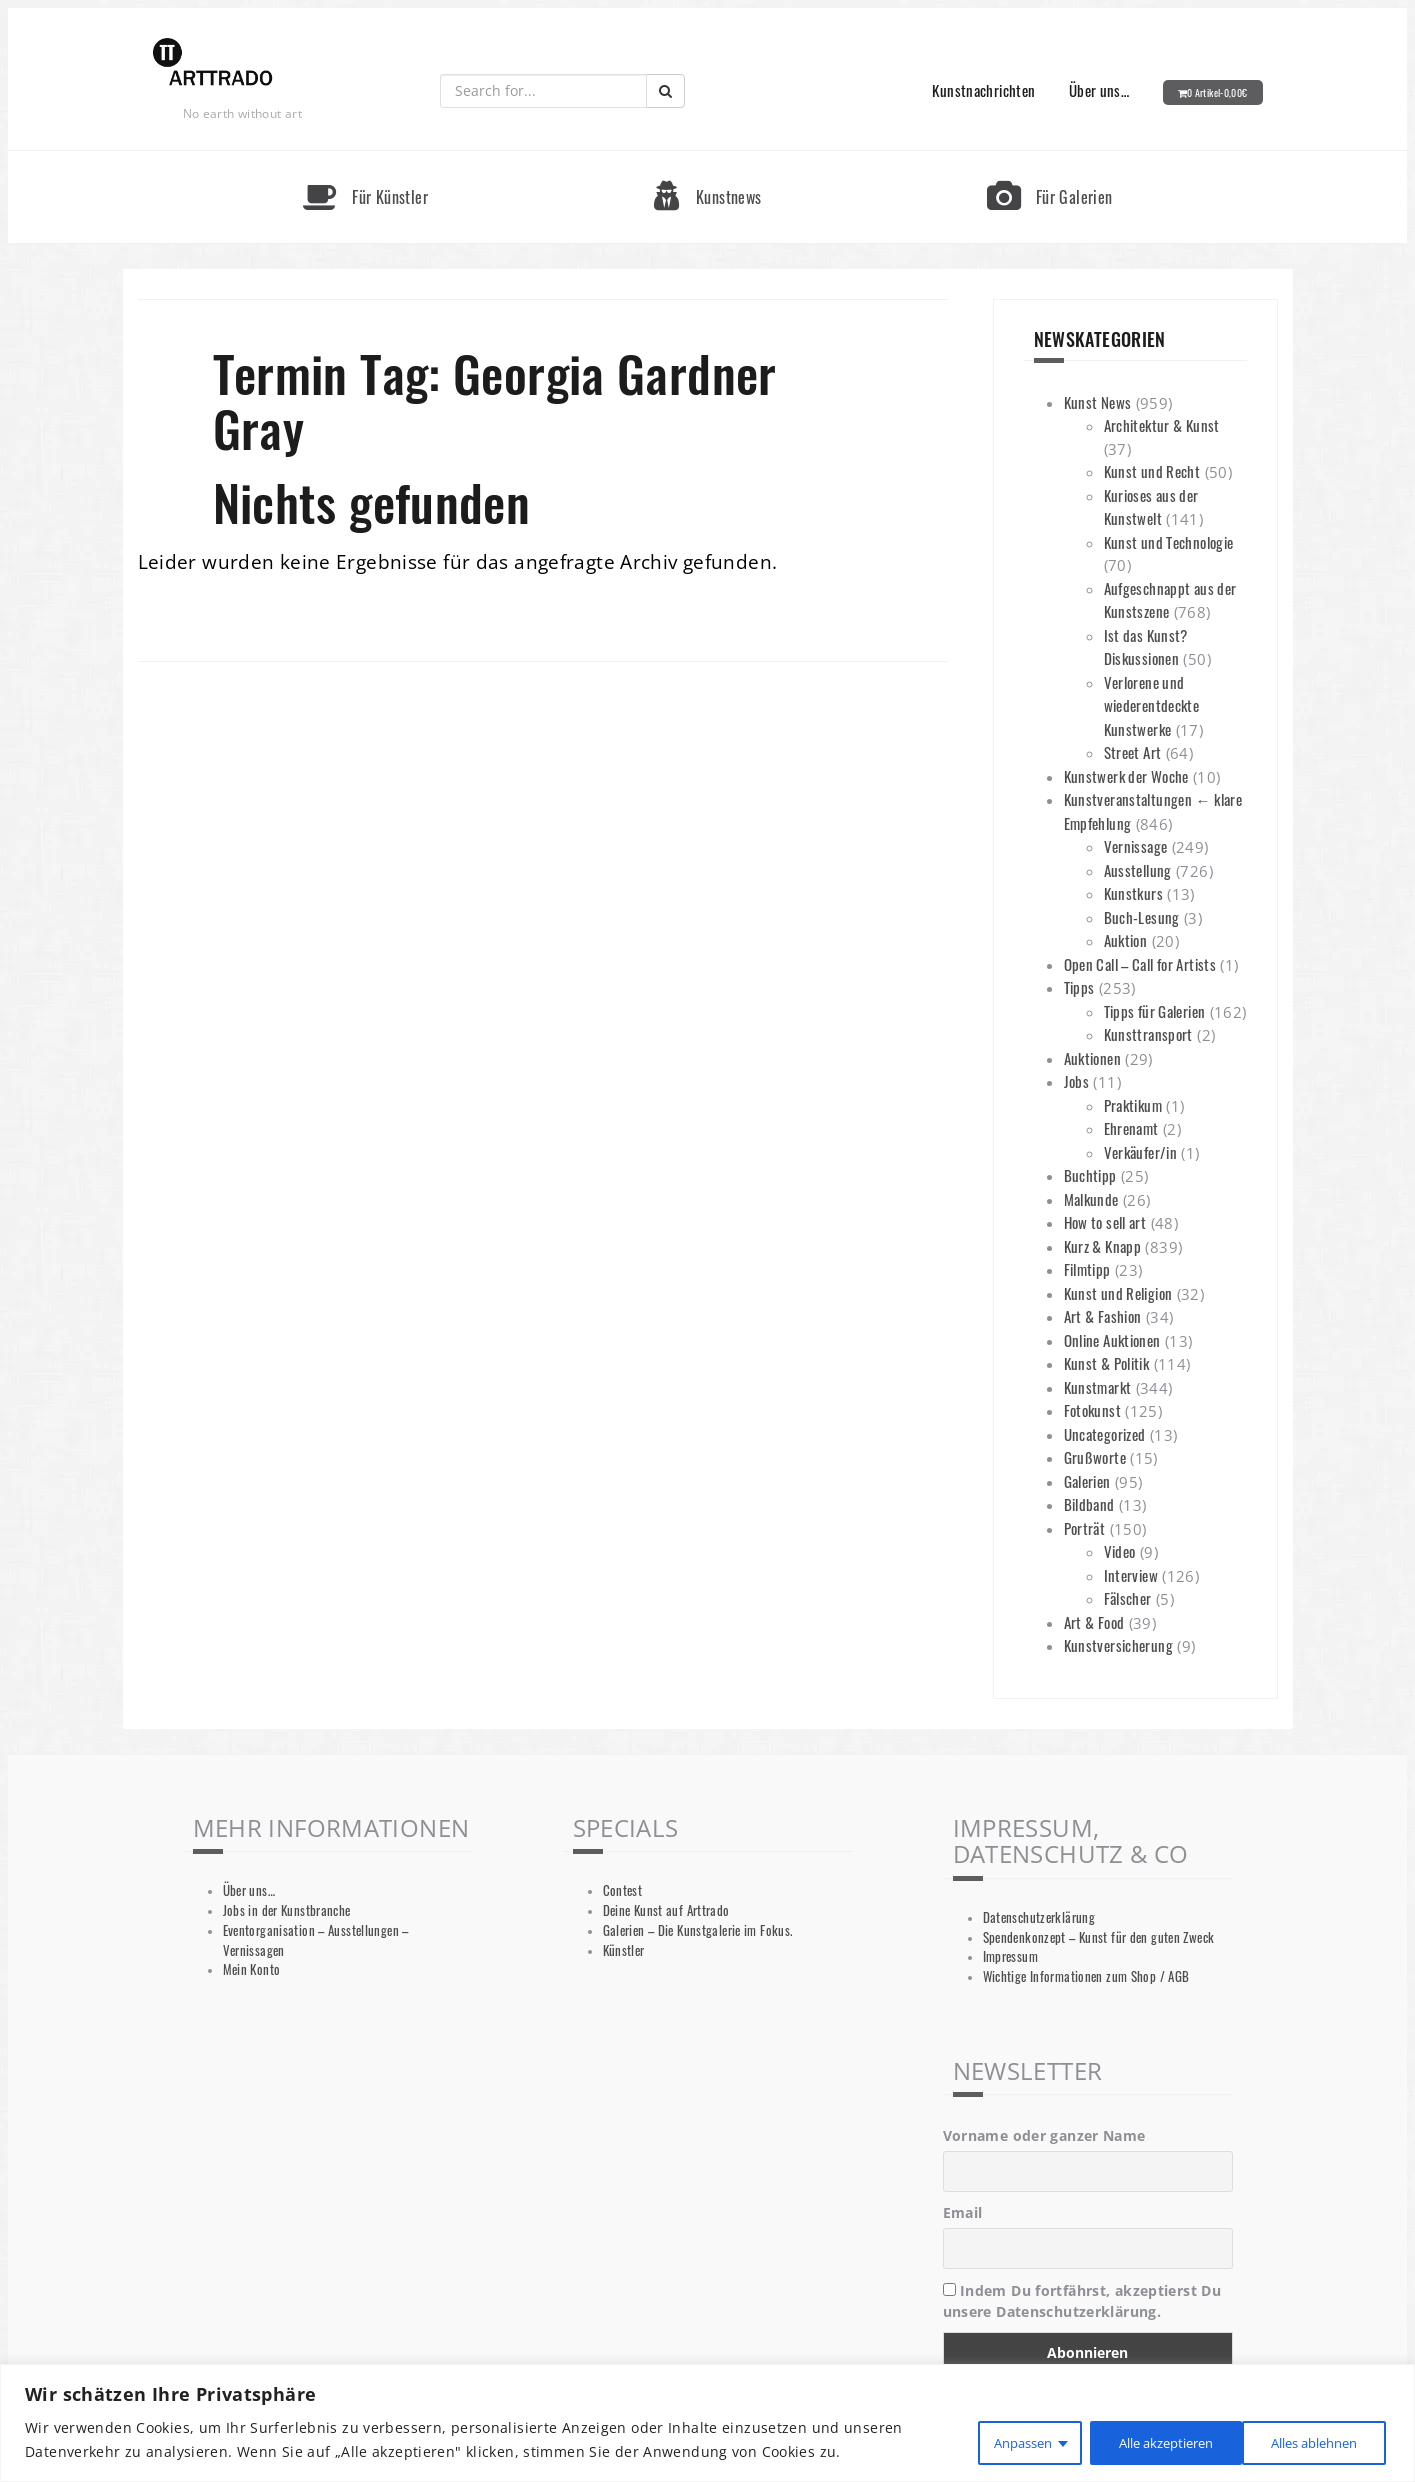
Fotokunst (1092, 1410)
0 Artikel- (1217, 92)
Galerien (1087, 1481)
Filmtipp (1087, 1269)
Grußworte (1095, 1457)
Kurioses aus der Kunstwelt (1151, 507)
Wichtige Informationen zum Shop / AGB (1086, 1976)
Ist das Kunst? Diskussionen (1146, 647)
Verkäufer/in (1141, 1152)
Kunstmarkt (1098, 1387)
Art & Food (1094, 1622)
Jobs (1077, 1081)
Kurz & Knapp (1103, 1246)
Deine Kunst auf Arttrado (666, 1910)
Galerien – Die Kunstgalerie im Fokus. (698, 1930)
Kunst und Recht (1152, 471)
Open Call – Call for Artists (1140, 964)
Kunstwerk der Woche (1126, 776)
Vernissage (1136, 846)
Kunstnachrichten (983, 90)
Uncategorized (1105, 1434)
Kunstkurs (1133, 893)
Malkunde (1091, 1199)
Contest (623, 1890)
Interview (1131, 1575)
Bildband (1089, 1504)
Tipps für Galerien (1155, 1011)
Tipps (1079, 987)
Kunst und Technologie (1169, 542)
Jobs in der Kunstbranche (287, 1910)
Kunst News (1098, 402)
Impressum (1010, 1956)
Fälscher (1128, 1598)
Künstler (624, 1950)
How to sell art (1105, 1222)
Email (963, 2212)
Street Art (1133, 752)
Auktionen (1092, 1058)
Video (1120, 1551)
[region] (707, 2423)
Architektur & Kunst (1162, 425)
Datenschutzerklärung (1039, 1917)
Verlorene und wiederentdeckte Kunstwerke (1152, 705)
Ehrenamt (1131, 1128)
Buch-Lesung (1142, 917)
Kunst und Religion (1118, 1293)
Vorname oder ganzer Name (1044, 2135)
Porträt (1085, 1528)
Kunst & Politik (1107, 1363)
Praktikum (1133, 1105)
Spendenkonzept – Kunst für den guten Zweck (1099, 1937)
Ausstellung (1138, 870)
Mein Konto (252, 1969)
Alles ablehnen (1137, 2440)
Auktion (1126, 940)
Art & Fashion (1103, 1316)
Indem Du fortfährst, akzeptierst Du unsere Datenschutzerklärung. (1082, 2301)
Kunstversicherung (1118, 1645)
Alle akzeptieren (1307, 2440)
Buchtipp (1090, 1175)
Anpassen (987, 2440)
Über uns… (1099, 90)
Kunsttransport (1148, 1034)
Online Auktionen (1112, 1340)
